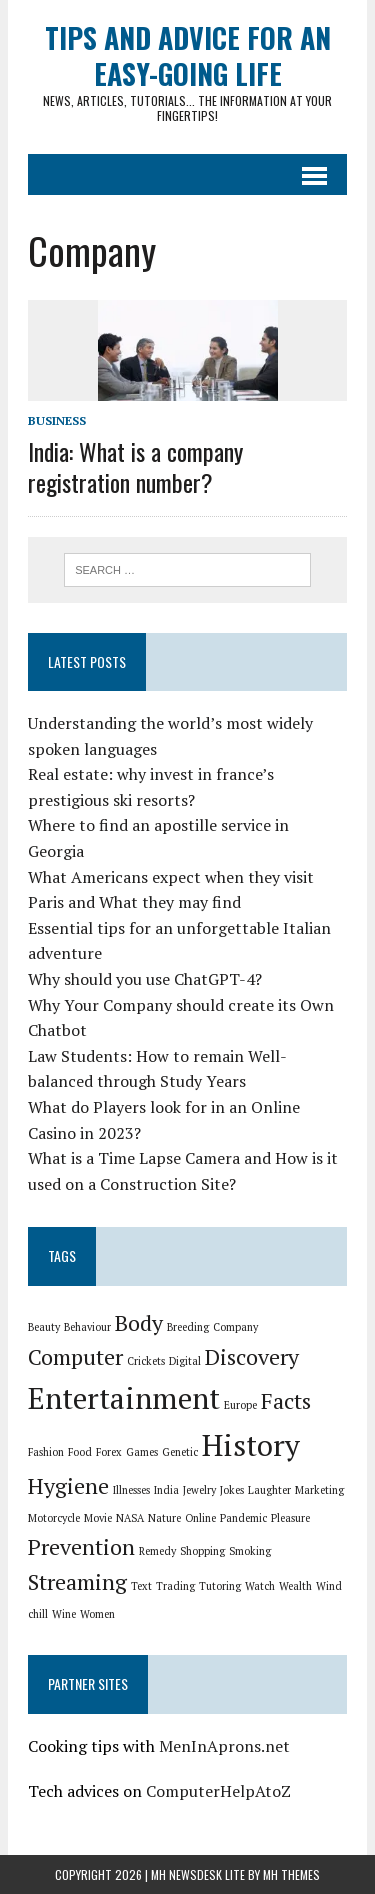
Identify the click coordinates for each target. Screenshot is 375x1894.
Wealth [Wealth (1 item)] (295, 1586)
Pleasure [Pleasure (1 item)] (290, 1518)
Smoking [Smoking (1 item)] (250, 1551)
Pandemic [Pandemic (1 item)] (243, 1518)
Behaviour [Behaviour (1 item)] (87, 1327)
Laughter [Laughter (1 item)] (269, 1490)
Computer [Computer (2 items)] (75, 1356)
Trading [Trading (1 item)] (175, 1586)
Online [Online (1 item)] (200, 1518)
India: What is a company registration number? (135, 466)
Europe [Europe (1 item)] (240, 1405)
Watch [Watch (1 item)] (260, 1586)
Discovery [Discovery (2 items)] (252, 1356)
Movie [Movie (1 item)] (98, 1518)
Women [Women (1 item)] (97, 1614)
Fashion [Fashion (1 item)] (46, 1452)
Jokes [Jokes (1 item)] (232, 1490)
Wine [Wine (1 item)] (64, 1614)
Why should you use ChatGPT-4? (145, 979)
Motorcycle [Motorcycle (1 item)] (54, 1518)
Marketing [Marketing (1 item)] (319, 1490)
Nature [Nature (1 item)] (164, 1518)
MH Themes (291, 1874)
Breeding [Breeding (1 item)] (188, 1327)
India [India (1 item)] (166, 1490)
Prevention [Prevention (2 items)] (81, 1546)
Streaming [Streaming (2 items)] (77, 1581)
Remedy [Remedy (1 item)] (157, 1551)
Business (57, 420)
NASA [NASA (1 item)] (130, 1518)
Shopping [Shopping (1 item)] (202, 1551)
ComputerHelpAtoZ (218, 1791)
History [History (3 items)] (251, 1445)
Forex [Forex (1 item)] (109, 1452)
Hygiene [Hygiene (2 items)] (68, 1485)
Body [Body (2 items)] (139, 1322)
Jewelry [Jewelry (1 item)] (199, 1490)
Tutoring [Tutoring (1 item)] (220, 1586)
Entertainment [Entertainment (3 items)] (124, 1398)
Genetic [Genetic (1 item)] (180, 1452)
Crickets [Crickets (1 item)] (146, 1361)
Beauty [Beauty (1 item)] (44, 1327)
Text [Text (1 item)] (141, 1586)
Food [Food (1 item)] (80, 1452)
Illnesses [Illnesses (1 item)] (131, 1490)
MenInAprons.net (224, 1746)
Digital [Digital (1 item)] (185, 1361)
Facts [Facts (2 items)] (286, 1400)
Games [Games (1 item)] (142, 1452)
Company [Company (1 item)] (235, 1327)
